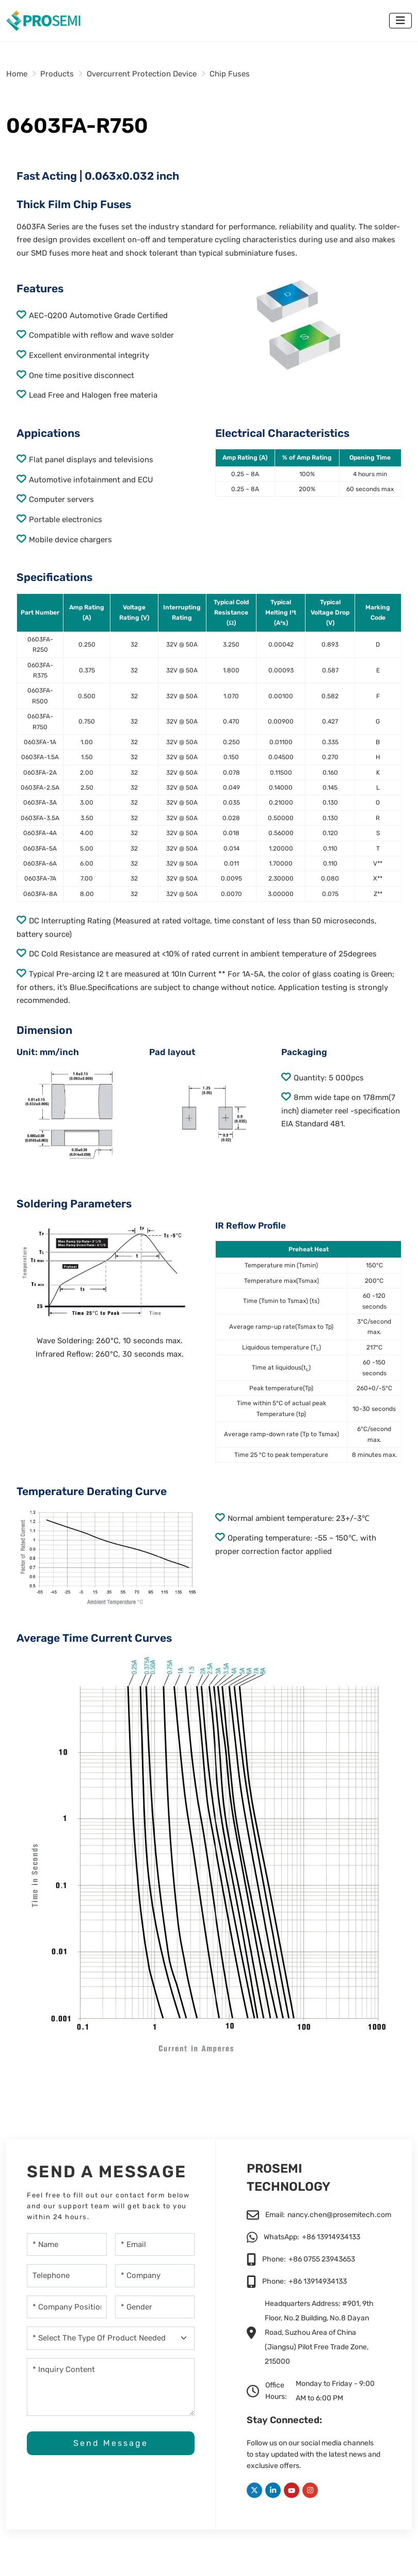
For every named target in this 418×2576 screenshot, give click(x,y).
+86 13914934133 (331, 2237)
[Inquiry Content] (111, 2387)
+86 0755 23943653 (321, 2259)
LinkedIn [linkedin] (273, 2490)
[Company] (155, 2275)
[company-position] (67, 2307)
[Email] (155, 2244)
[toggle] (400, 20)
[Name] (67, 2244)
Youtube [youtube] (291, 2490)
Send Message (110, 2443)
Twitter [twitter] (254, 2490)
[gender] (155, 2307)
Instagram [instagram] (310, 2490)
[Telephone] (67, 2275)
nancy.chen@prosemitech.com (339, 2214)
